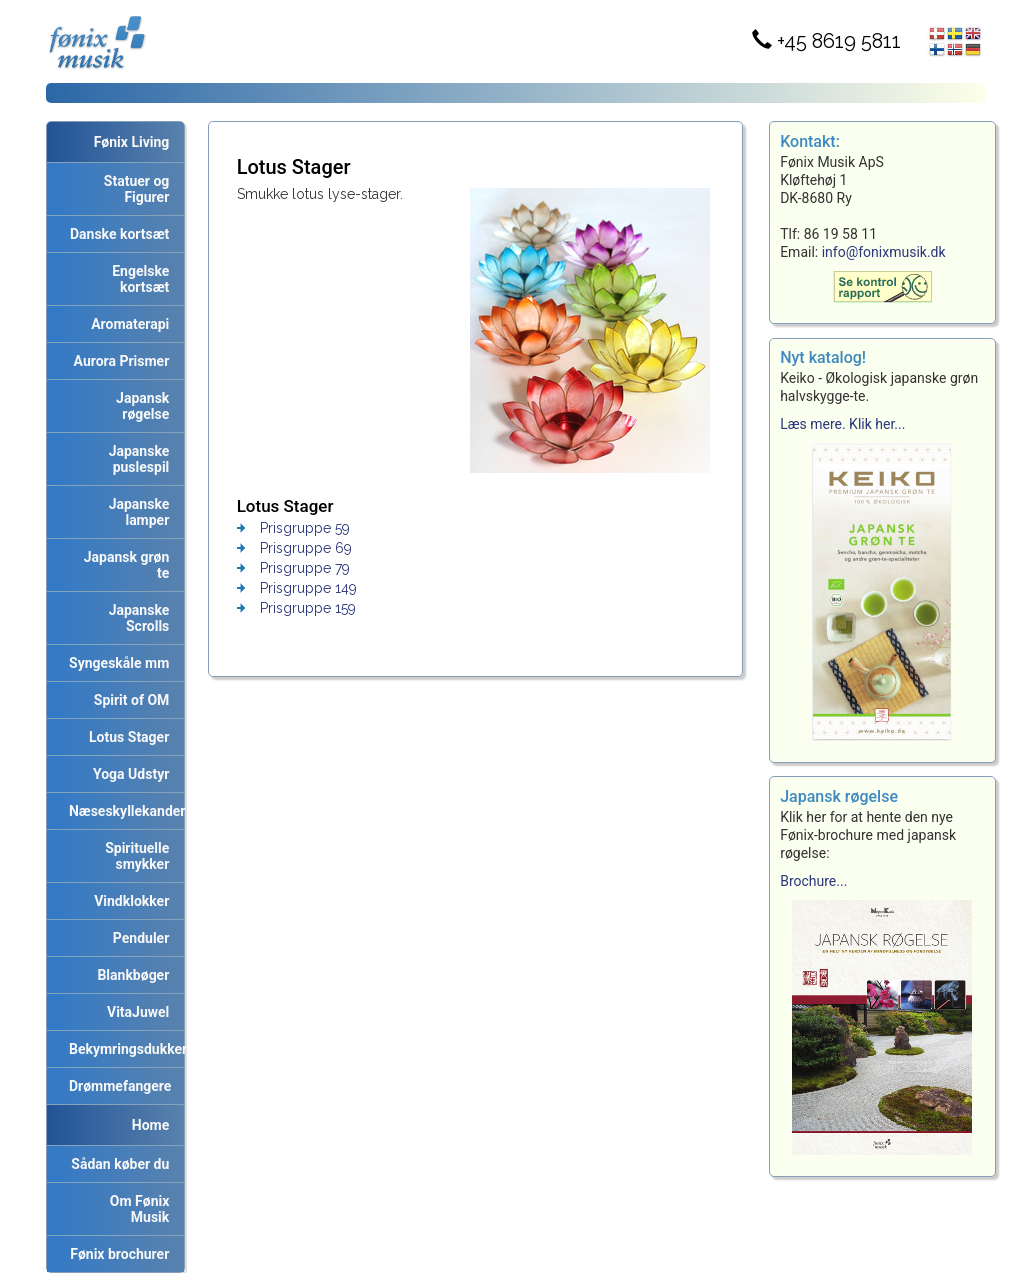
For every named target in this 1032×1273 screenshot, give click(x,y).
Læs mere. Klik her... (842, 424)
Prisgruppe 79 (305, 568)
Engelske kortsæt (137, 279)
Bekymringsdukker (123, 1049)
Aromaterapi (126, 324)
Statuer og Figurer (133, 189)
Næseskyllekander (123, 811)
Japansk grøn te (123, 565)
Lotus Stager (125, 737)
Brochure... (813, 881)
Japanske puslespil (136, 459)
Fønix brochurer (116, 1254)
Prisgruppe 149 (308, 588)
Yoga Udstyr (127, 774)
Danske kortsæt (116, 234)
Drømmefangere (116, 1086)
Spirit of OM (128, 700)
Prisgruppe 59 (305, 528)
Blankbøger (129, 975)
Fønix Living (132, 142)
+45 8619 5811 (826, 41)
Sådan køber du (116, 1164)
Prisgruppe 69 (306, 548)
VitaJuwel (134, 1012)
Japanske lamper (136, 512)
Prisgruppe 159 (308, 608)
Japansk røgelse (139, 406)
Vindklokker (128, 901)
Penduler (137, 938)
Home (150, 1125)
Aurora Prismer (118, 361)
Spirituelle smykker (133, 856)
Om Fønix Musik (136, 1209)
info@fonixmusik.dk (884, 252)
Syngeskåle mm (115, 663)
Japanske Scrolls (136, 618)
